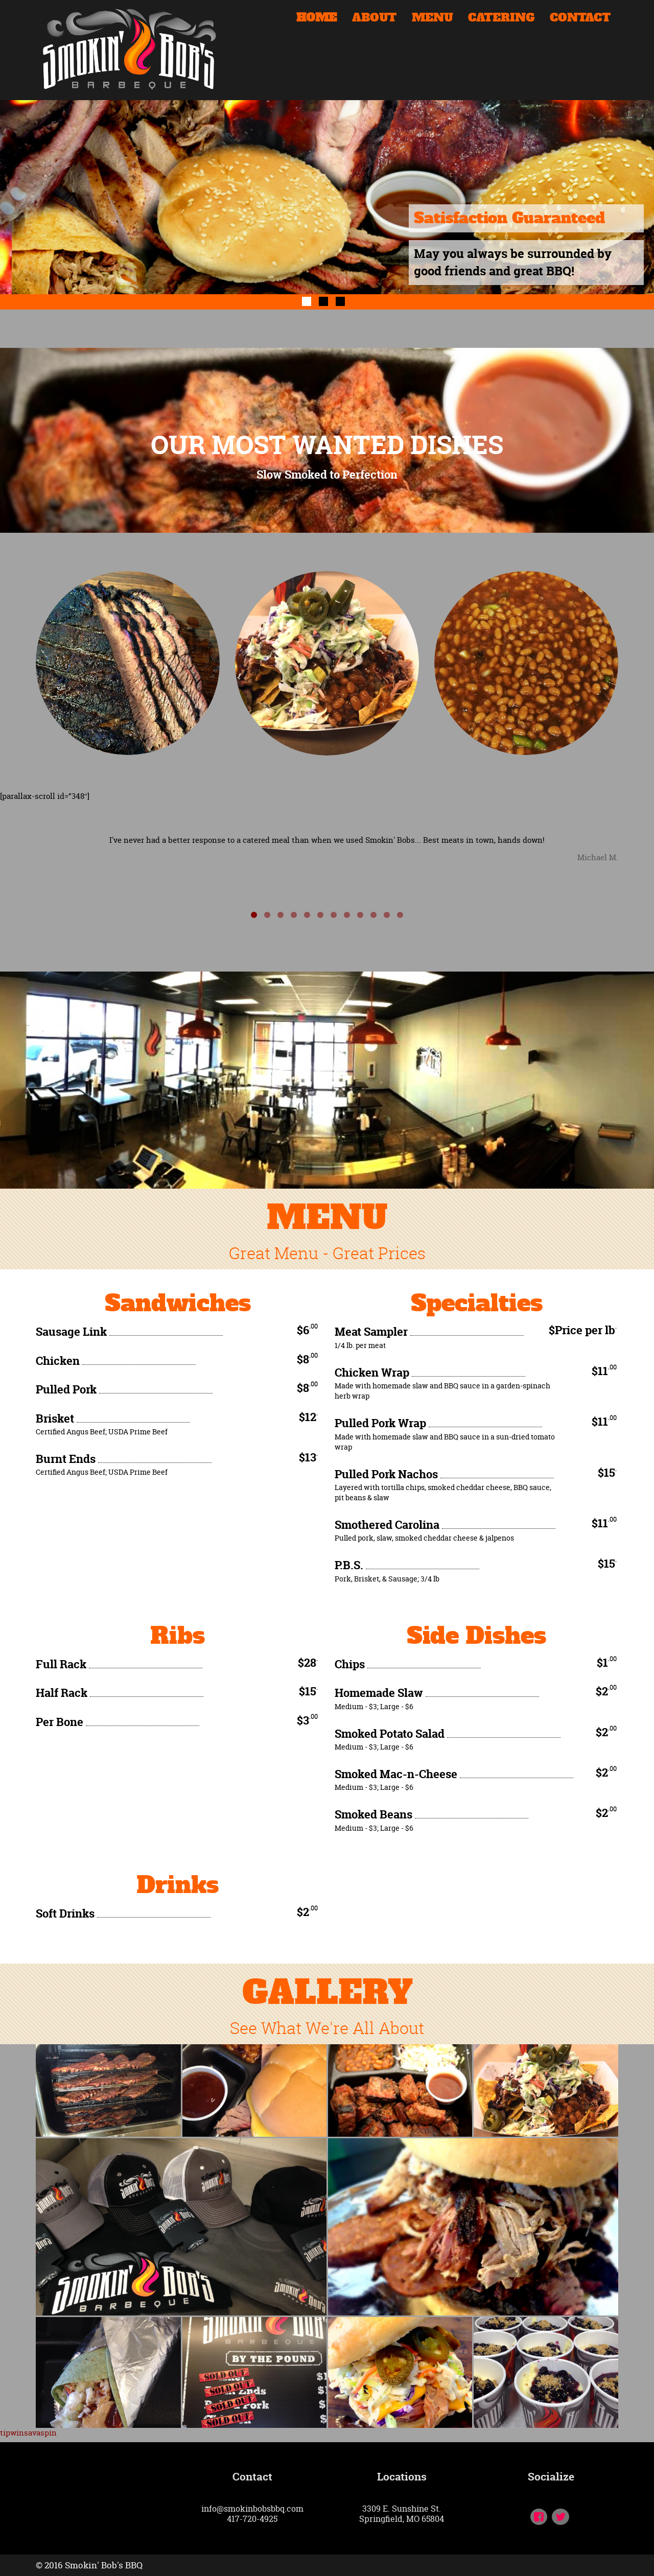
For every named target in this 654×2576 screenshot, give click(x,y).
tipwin (12, 2432)
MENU (432, 19)
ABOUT (374, 19)
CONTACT (580, 19)
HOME (316, 19)
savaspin (40, 2432)
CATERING (501, 19)
